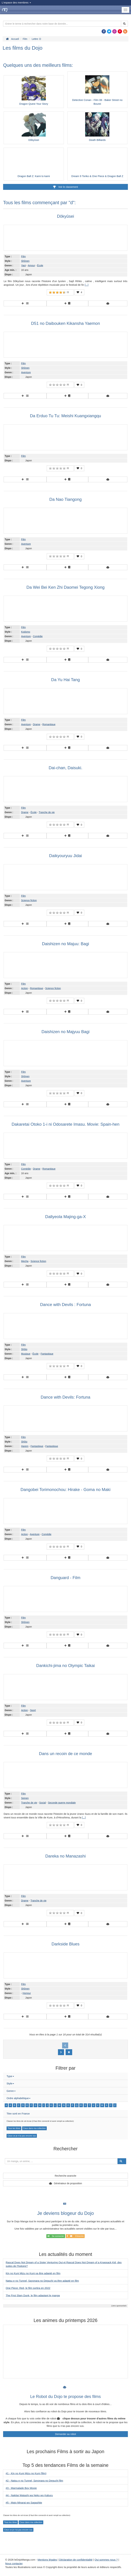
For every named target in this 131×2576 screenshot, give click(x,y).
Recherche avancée (65, 2175)
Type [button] (10, 2076)
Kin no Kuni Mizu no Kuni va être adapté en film (33, 2273)
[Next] (61, 2052)
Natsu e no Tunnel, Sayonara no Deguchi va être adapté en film (42, 2280)
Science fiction (29, 900)
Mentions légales (47, 2559)
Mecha (24, 1261)
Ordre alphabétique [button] (18, 2098)
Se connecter (55, 2236)
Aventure (26, 372)
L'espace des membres (16, 2)
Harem (24, 1446)
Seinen (25, 1798)
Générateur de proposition (68, 2183)
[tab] (65, 2076)
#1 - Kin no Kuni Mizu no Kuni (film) (26, 2473)
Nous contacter (14, 2563)
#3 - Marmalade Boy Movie (21, 2488)
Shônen (25, 261)
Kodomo (25, 631)
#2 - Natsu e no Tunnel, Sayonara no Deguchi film (34, 2480)
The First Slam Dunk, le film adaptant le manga (33, 2295)
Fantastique (47, 1353)
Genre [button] (11, 2090)
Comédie (38, 636)
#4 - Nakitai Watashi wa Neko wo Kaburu (29, 2495)
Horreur (27, 1993)
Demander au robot (65, 2434)
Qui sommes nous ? (106, 2559)
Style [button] (10, 2083)
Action (24, 988)
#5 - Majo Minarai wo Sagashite (24, 2502)
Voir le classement (65, 187)
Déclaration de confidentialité (76, 2559)
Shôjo (24, 1349)
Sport (33, 1710)
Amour (31, 265)
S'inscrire (75, 2236)
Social (42, 1802)
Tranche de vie (47, 812)
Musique (25, 1353)
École (40, 265)
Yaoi (23, 265)
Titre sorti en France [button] (18, 2113)
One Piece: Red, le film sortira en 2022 (28, 2287)
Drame (36, 724)
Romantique (49, 724)
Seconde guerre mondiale (62, 1802)
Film (23, 256)
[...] (86, 284)
